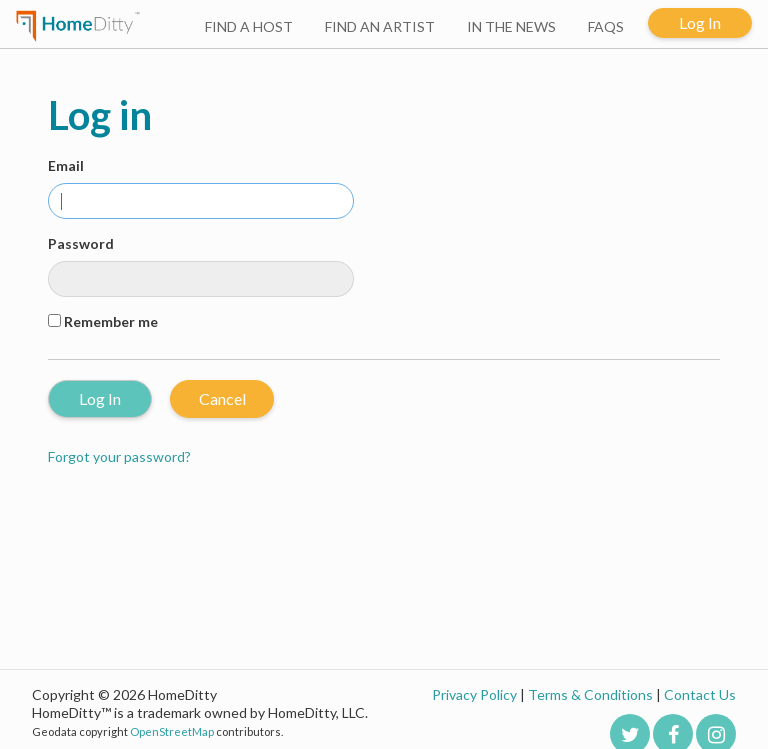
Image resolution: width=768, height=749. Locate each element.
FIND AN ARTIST (380, 26)
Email (66, 165)
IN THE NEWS (511, 26)
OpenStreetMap (172, 731)
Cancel (222, 398)
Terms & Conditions (590, 694)
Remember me (111, 321)
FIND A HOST (249, 26)
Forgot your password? (119, 456)
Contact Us (700, 694)
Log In (700, 22)
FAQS (606, 26)
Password (81, 243)
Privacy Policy (474, 694)
